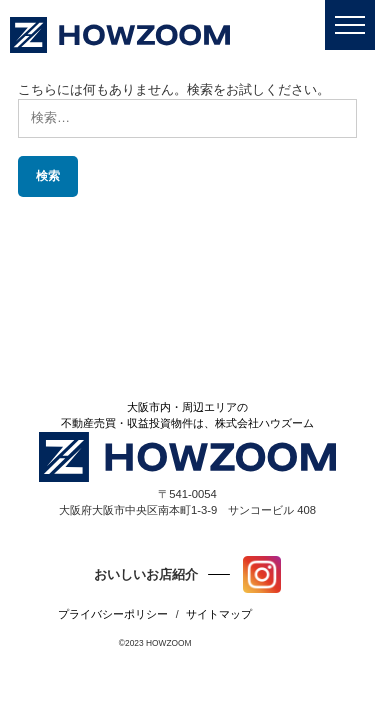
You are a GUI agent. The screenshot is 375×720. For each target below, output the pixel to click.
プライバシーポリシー (113, 614)
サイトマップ (219, 614)
